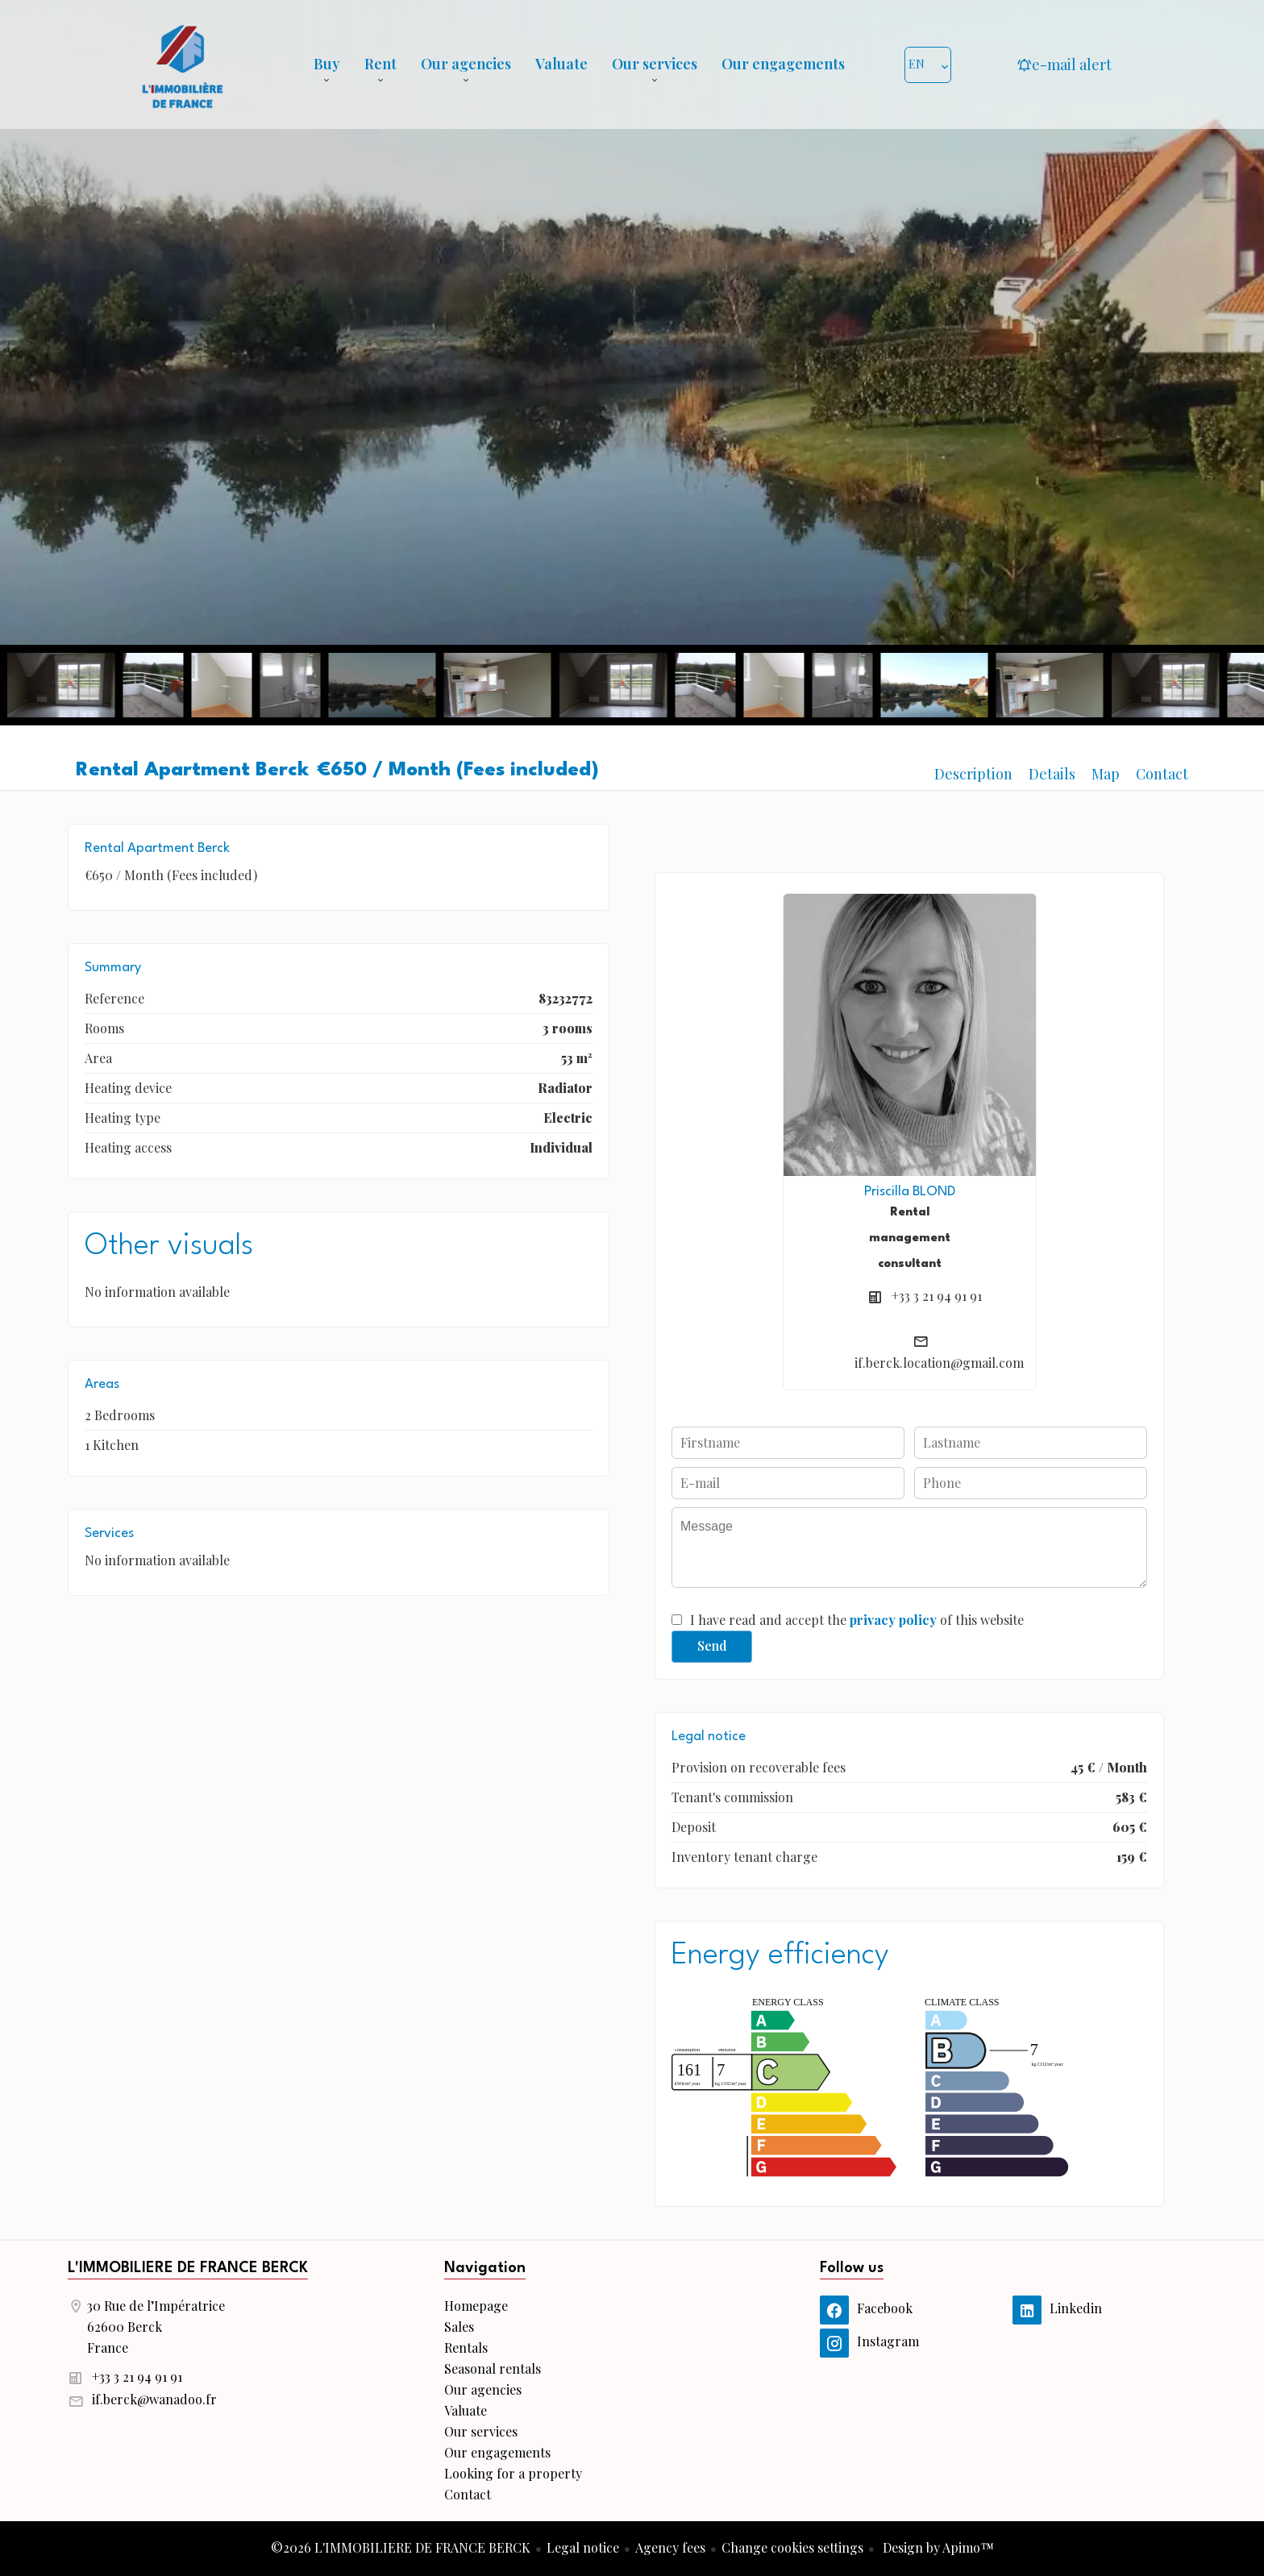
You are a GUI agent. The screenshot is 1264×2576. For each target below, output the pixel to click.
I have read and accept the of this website (857, 1619)
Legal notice (583, 2547)
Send (712, 1645)
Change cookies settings (792, 2547)
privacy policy (893, 1619)
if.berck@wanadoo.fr (154, 2399)
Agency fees (670, 2547)
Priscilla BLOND (909, 1192)
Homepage (182, 64)
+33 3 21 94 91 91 (937, 1295)
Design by (936, 2547)
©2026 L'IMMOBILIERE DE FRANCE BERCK (400, 2547)
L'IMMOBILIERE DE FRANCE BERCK (188, 2268)
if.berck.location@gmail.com (939, 1362)
